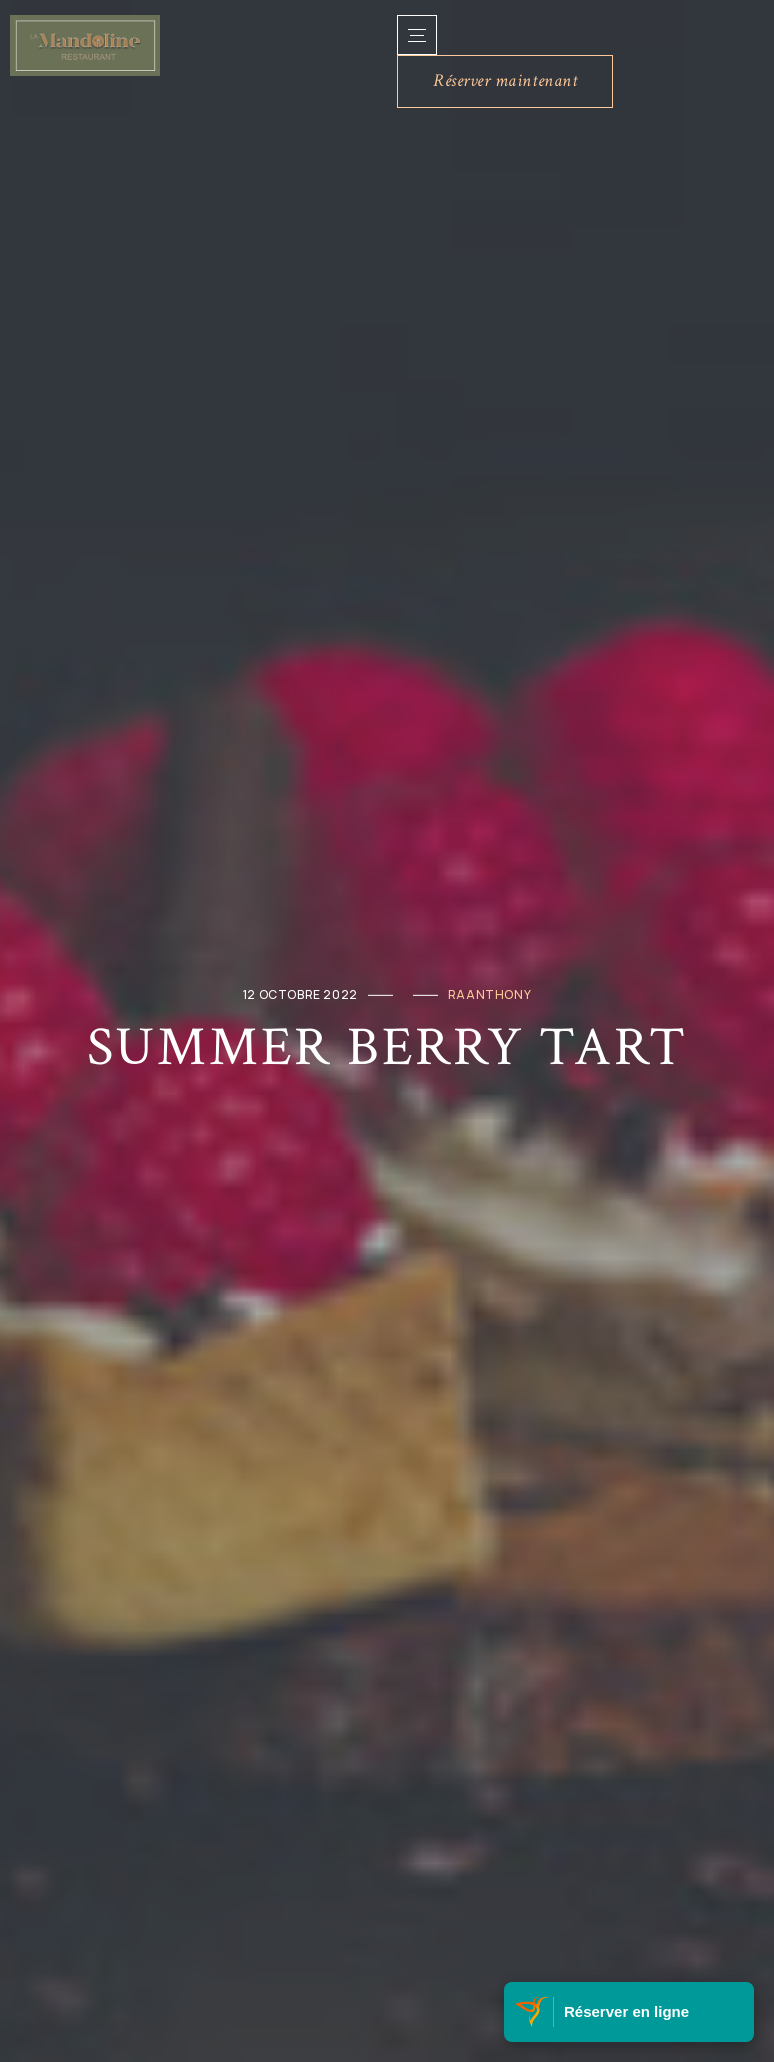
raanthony (489, 994)
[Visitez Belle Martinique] (534, 2012)
